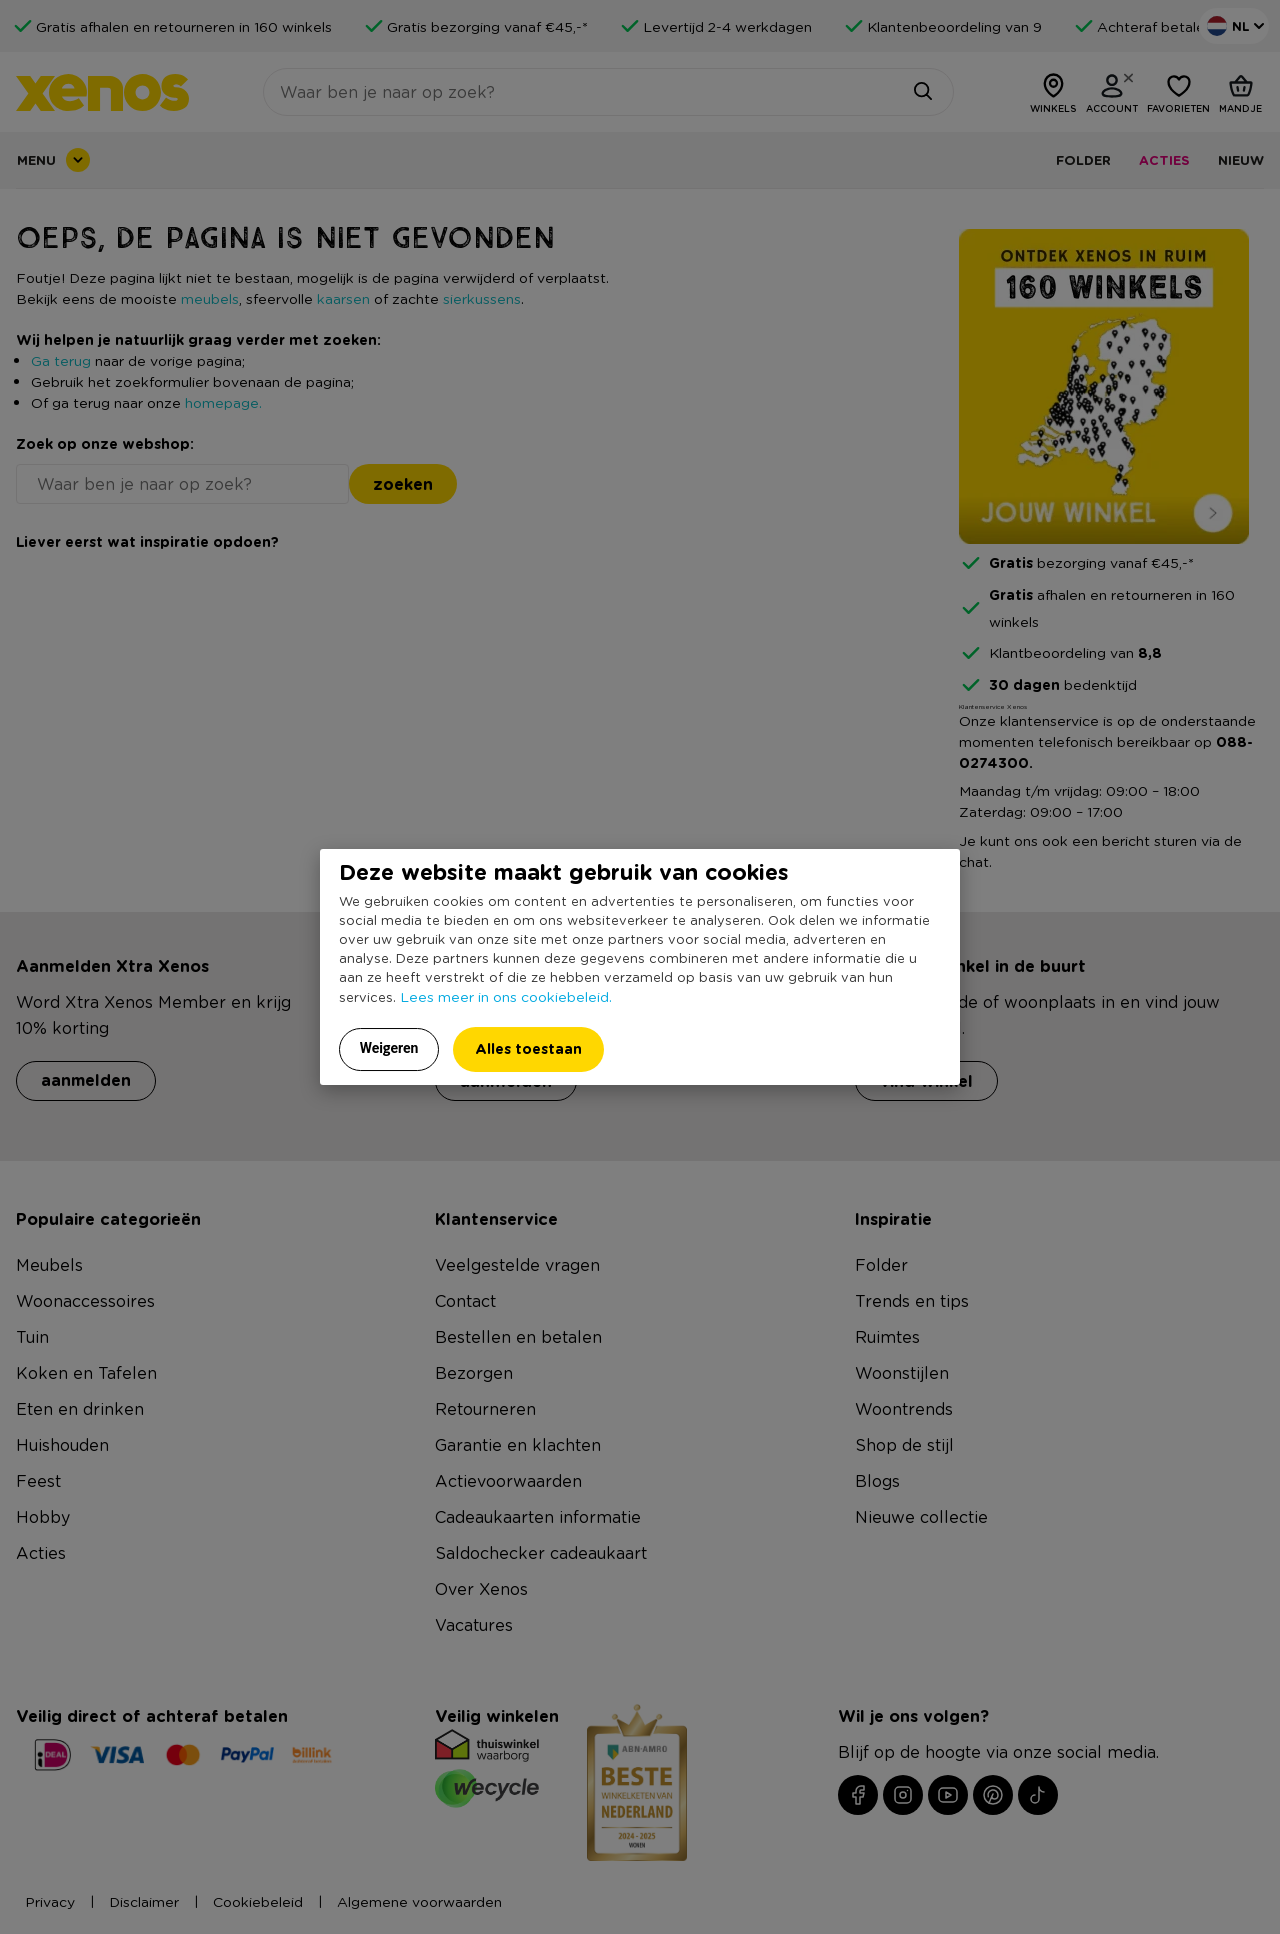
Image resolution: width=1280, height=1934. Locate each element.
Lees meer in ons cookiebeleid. (506, 996)
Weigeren (389, 1048)
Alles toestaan (528, 1048)
